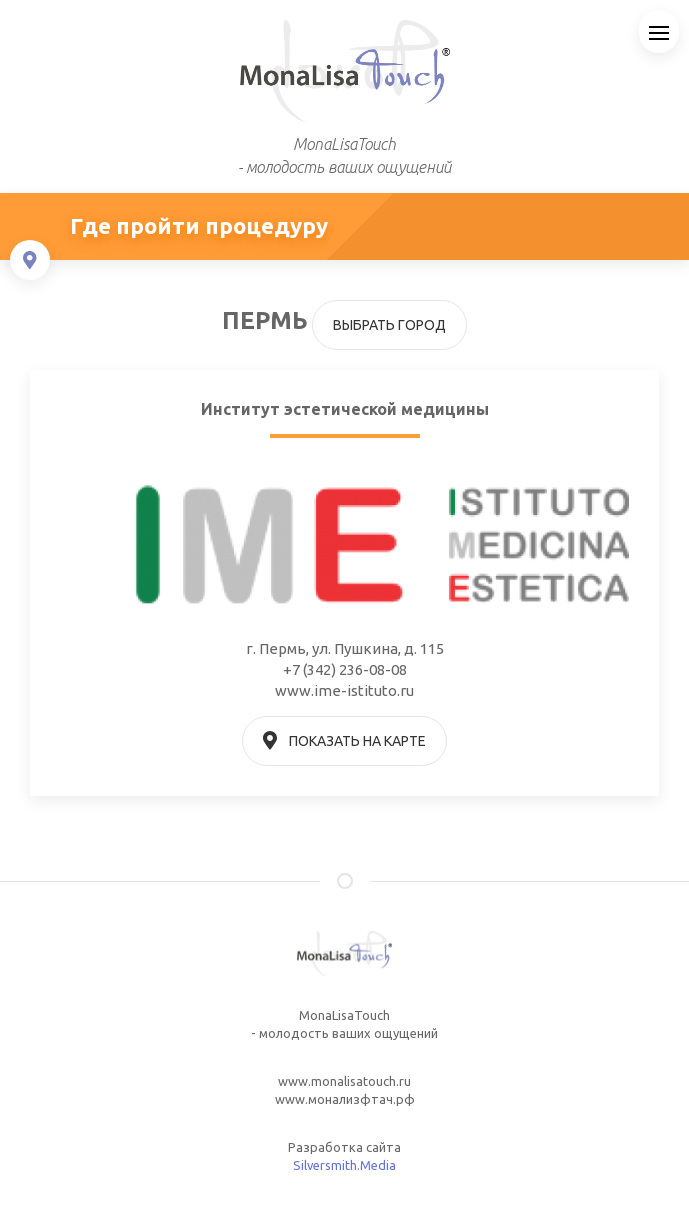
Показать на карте (345, 740)
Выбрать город (389, 325)
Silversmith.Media (344, 1165)
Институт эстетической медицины (345, 409)
